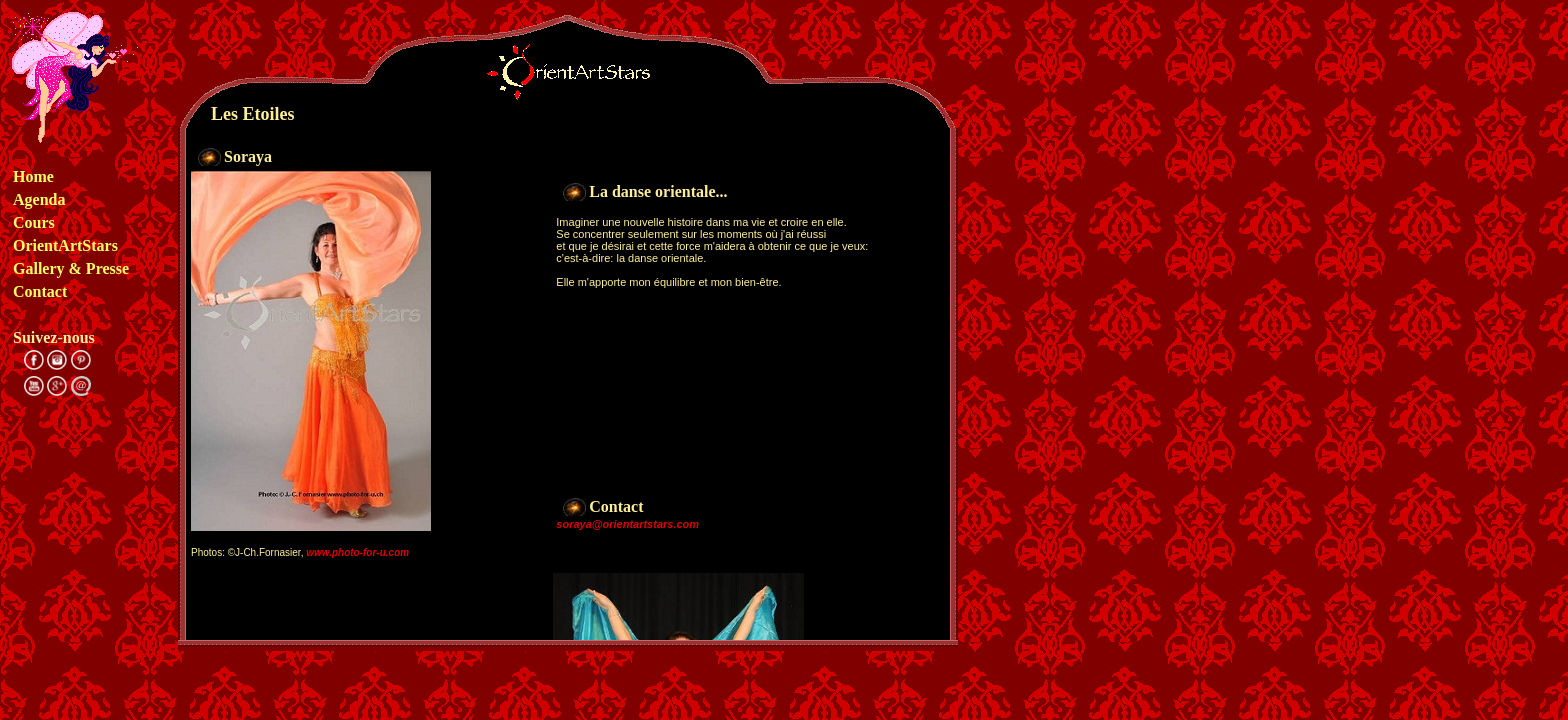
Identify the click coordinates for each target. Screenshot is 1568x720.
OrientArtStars (65, 245)
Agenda (39, 199)
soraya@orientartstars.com (627, 524)
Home (33, 176)
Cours (34, 222)
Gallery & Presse (71, 268)
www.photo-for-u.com (357, 552)
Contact (40, 291)
